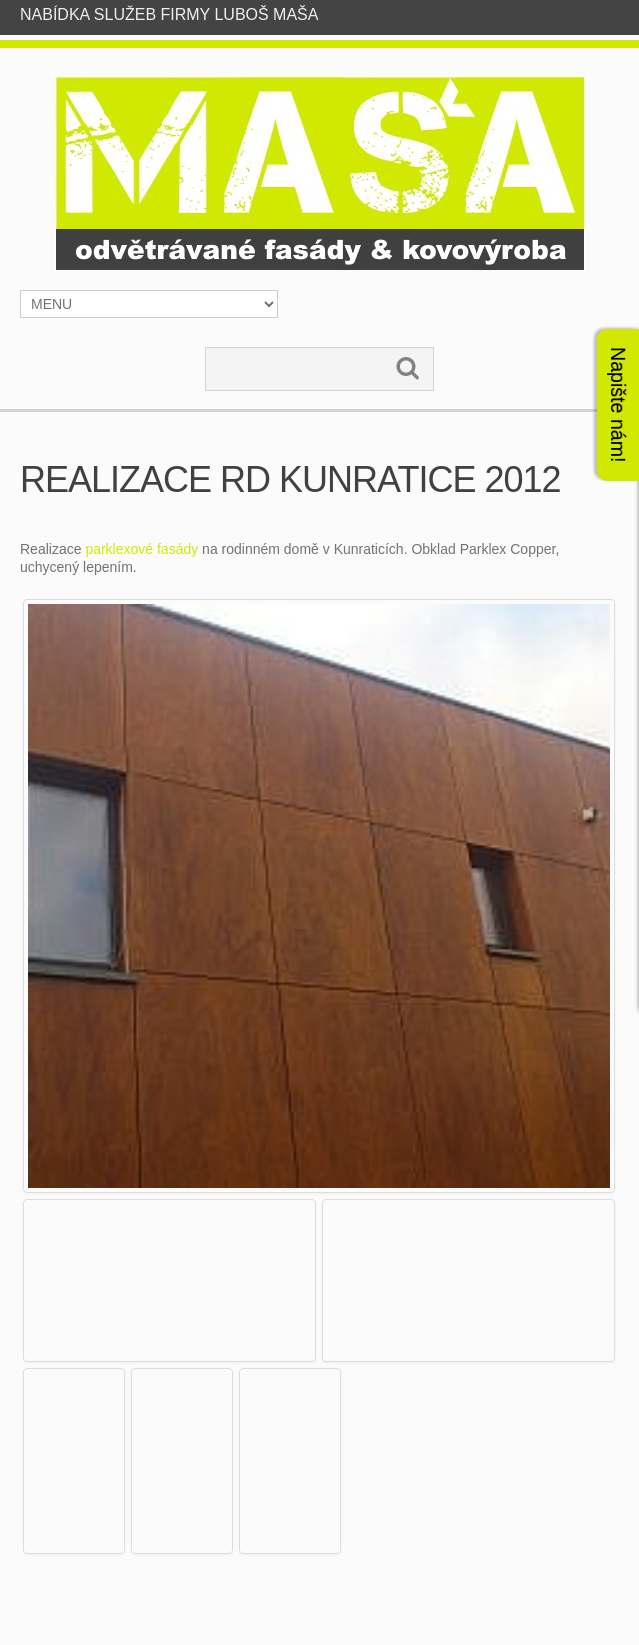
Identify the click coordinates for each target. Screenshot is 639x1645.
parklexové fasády (141, 549)
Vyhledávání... (206, 348)
